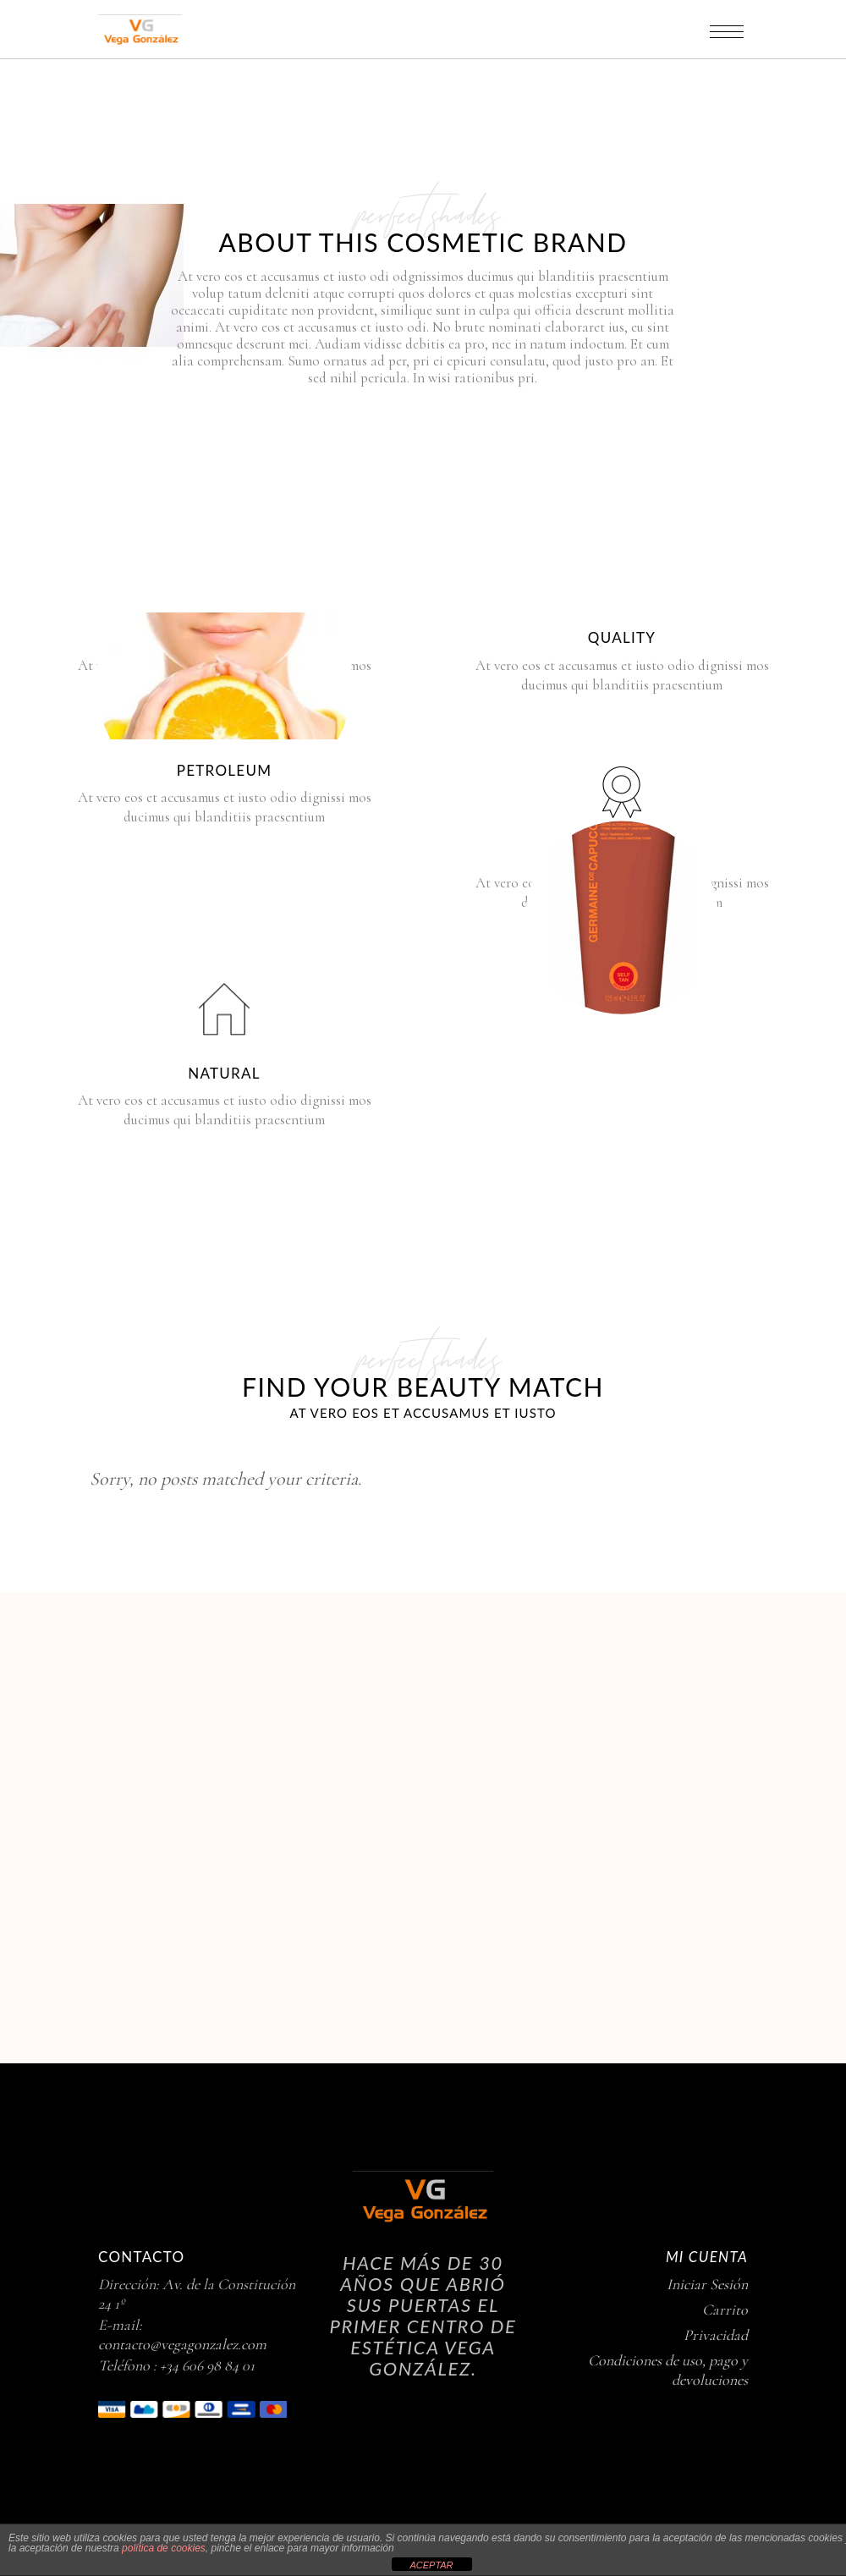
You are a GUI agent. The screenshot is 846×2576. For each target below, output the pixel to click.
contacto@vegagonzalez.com (182, 2344)
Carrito (725, 2309)
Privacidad (716, 2335)
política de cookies (164, 2548)
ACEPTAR (431, 2565)
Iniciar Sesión (707, 2284)
